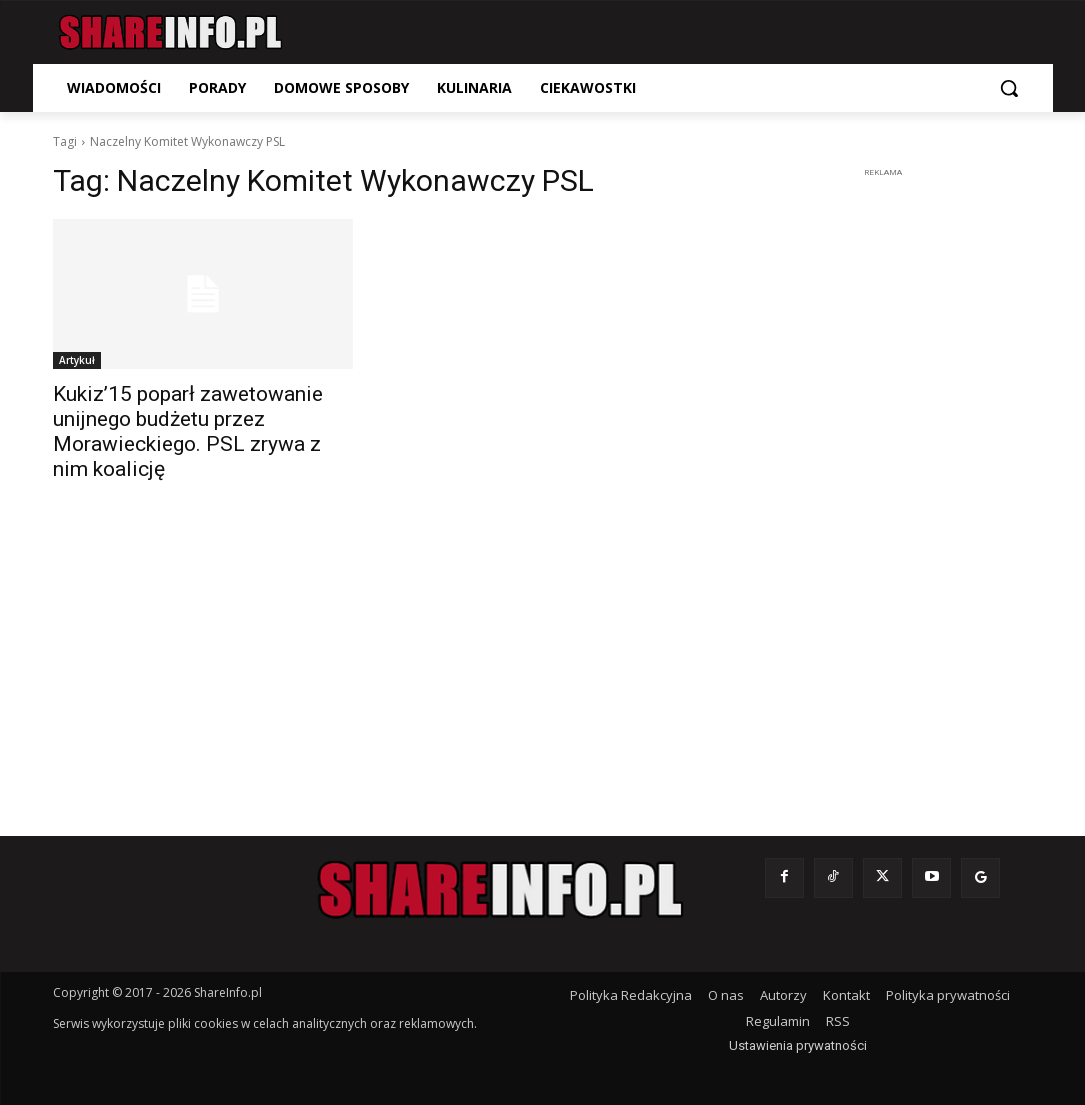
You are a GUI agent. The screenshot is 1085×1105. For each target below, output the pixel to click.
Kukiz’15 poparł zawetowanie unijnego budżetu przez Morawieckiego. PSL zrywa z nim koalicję (188, 431)
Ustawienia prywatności (798, 1045)
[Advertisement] (883, 483)
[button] (1009, 88)
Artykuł (77, 360)
